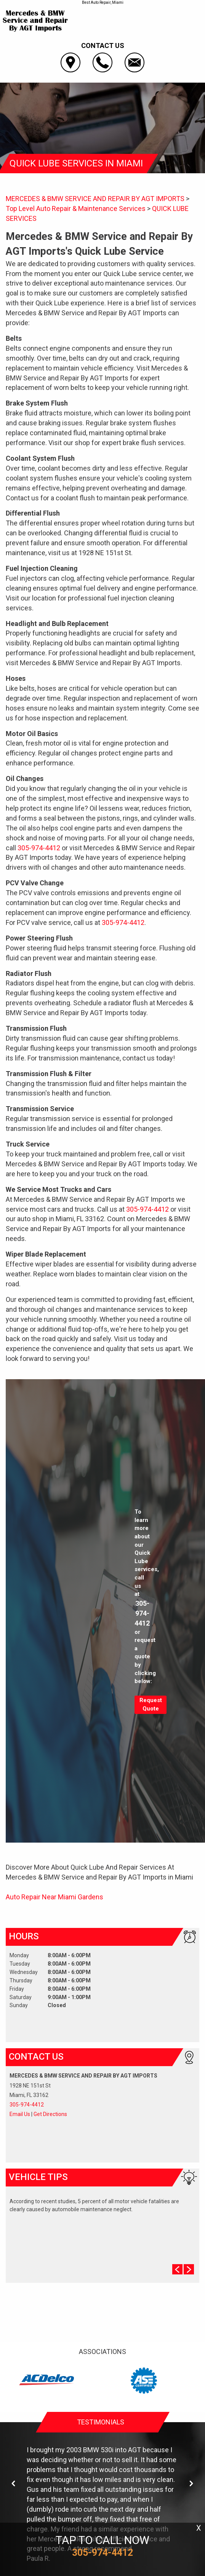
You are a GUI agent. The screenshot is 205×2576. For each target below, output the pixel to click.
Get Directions (50, 2114)
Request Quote (150, 1704)
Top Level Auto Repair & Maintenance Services (76, 208)
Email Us (20, 2114)
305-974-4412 (39, 848)
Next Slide (189, 2269)
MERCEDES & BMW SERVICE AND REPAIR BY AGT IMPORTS (95, 199)
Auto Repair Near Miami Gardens (54, 1897)
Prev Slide (177, 2269)
